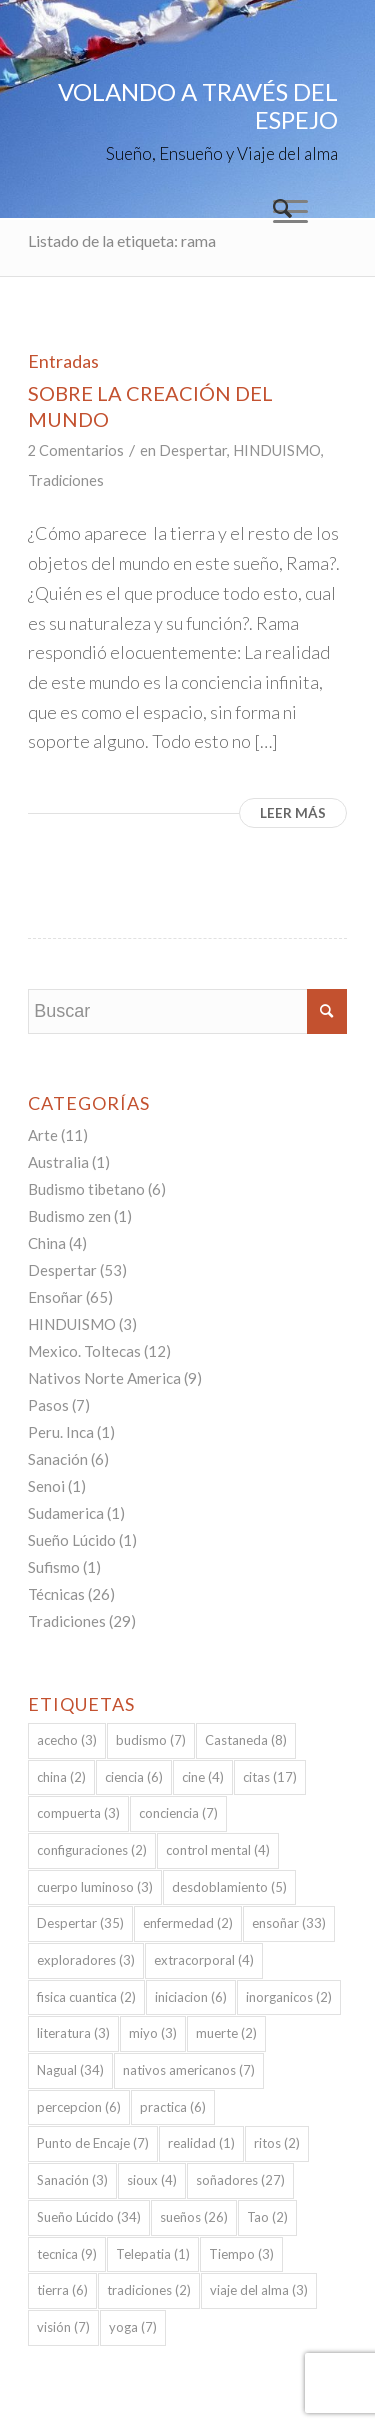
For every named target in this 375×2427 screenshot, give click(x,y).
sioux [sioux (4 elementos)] (152, 2180)
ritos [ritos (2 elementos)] (277, 2143)
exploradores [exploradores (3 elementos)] (86, 1960)
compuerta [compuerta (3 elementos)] (78, 1813)
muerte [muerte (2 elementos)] (226, 2033)
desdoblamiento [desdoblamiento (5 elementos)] (229, 1887)
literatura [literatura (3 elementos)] (73, 2033)
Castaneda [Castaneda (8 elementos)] (246, 1740)
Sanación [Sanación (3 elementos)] (72, 2180)
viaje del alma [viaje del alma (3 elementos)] (259, 2290)
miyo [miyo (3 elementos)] (153, 2033)
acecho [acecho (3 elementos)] (67, 1740)
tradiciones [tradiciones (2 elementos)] (149, 2290)
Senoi (46, 1486)
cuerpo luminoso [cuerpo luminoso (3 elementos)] (95, 1887)
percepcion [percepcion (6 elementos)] (79, 2107)
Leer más (293, 813)
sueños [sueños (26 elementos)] (194, 2217)
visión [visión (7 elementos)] (63, 2327)
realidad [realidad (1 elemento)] (201, 2143)
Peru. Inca (61, 1432)
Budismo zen (69, 1216)
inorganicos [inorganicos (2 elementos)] (289, 1997)
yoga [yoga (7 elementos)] (133, 2327)
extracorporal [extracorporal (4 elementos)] (204, 1960)
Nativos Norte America (104, 1378)
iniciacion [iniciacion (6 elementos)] (191, 1997)
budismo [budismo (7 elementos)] (151, 1740)
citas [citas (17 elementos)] (270, 1777)
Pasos (48, 1405)
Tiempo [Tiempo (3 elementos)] (241, 2254)
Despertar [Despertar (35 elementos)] (80, 1923)
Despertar (193, 450)
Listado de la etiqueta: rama (122, 240)
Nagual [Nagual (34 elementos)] (70, 2070)
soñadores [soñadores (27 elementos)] (240, 2180)
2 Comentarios (76, 450)
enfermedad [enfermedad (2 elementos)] (188, 1923)
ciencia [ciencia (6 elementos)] (134, 1777)
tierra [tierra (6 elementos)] (62, 2290)
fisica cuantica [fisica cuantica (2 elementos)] (86, 1997)
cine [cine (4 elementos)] (203, 1777)
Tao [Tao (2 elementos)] (267, 2217)
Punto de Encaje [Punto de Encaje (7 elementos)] (93, 2143)
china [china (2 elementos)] (61, 1777)
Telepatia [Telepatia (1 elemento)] (153, 2254)
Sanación (58, 1459)
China (47, 1243)
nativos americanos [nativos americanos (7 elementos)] (189, 2070)
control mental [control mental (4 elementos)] (218, 1850)
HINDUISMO (277, 450)
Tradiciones (66, 480)
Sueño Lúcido (72, 1540)
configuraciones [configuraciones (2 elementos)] (92, 1850)
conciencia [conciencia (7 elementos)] (178, 1813)
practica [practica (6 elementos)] (173, 2107)
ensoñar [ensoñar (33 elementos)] (289, 1923)
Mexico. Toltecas (84, 1351)
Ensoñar (55, 1297)
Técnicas (56, 1594)
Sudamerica (66, 1513)
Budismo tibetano (86, 1189)
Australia (58, 1162)
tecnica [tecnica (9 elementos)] (67, 2254)
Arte (43, 1135)
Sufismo (54, 1567)
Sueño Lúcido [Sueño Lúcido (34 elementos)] (89, 2217)
